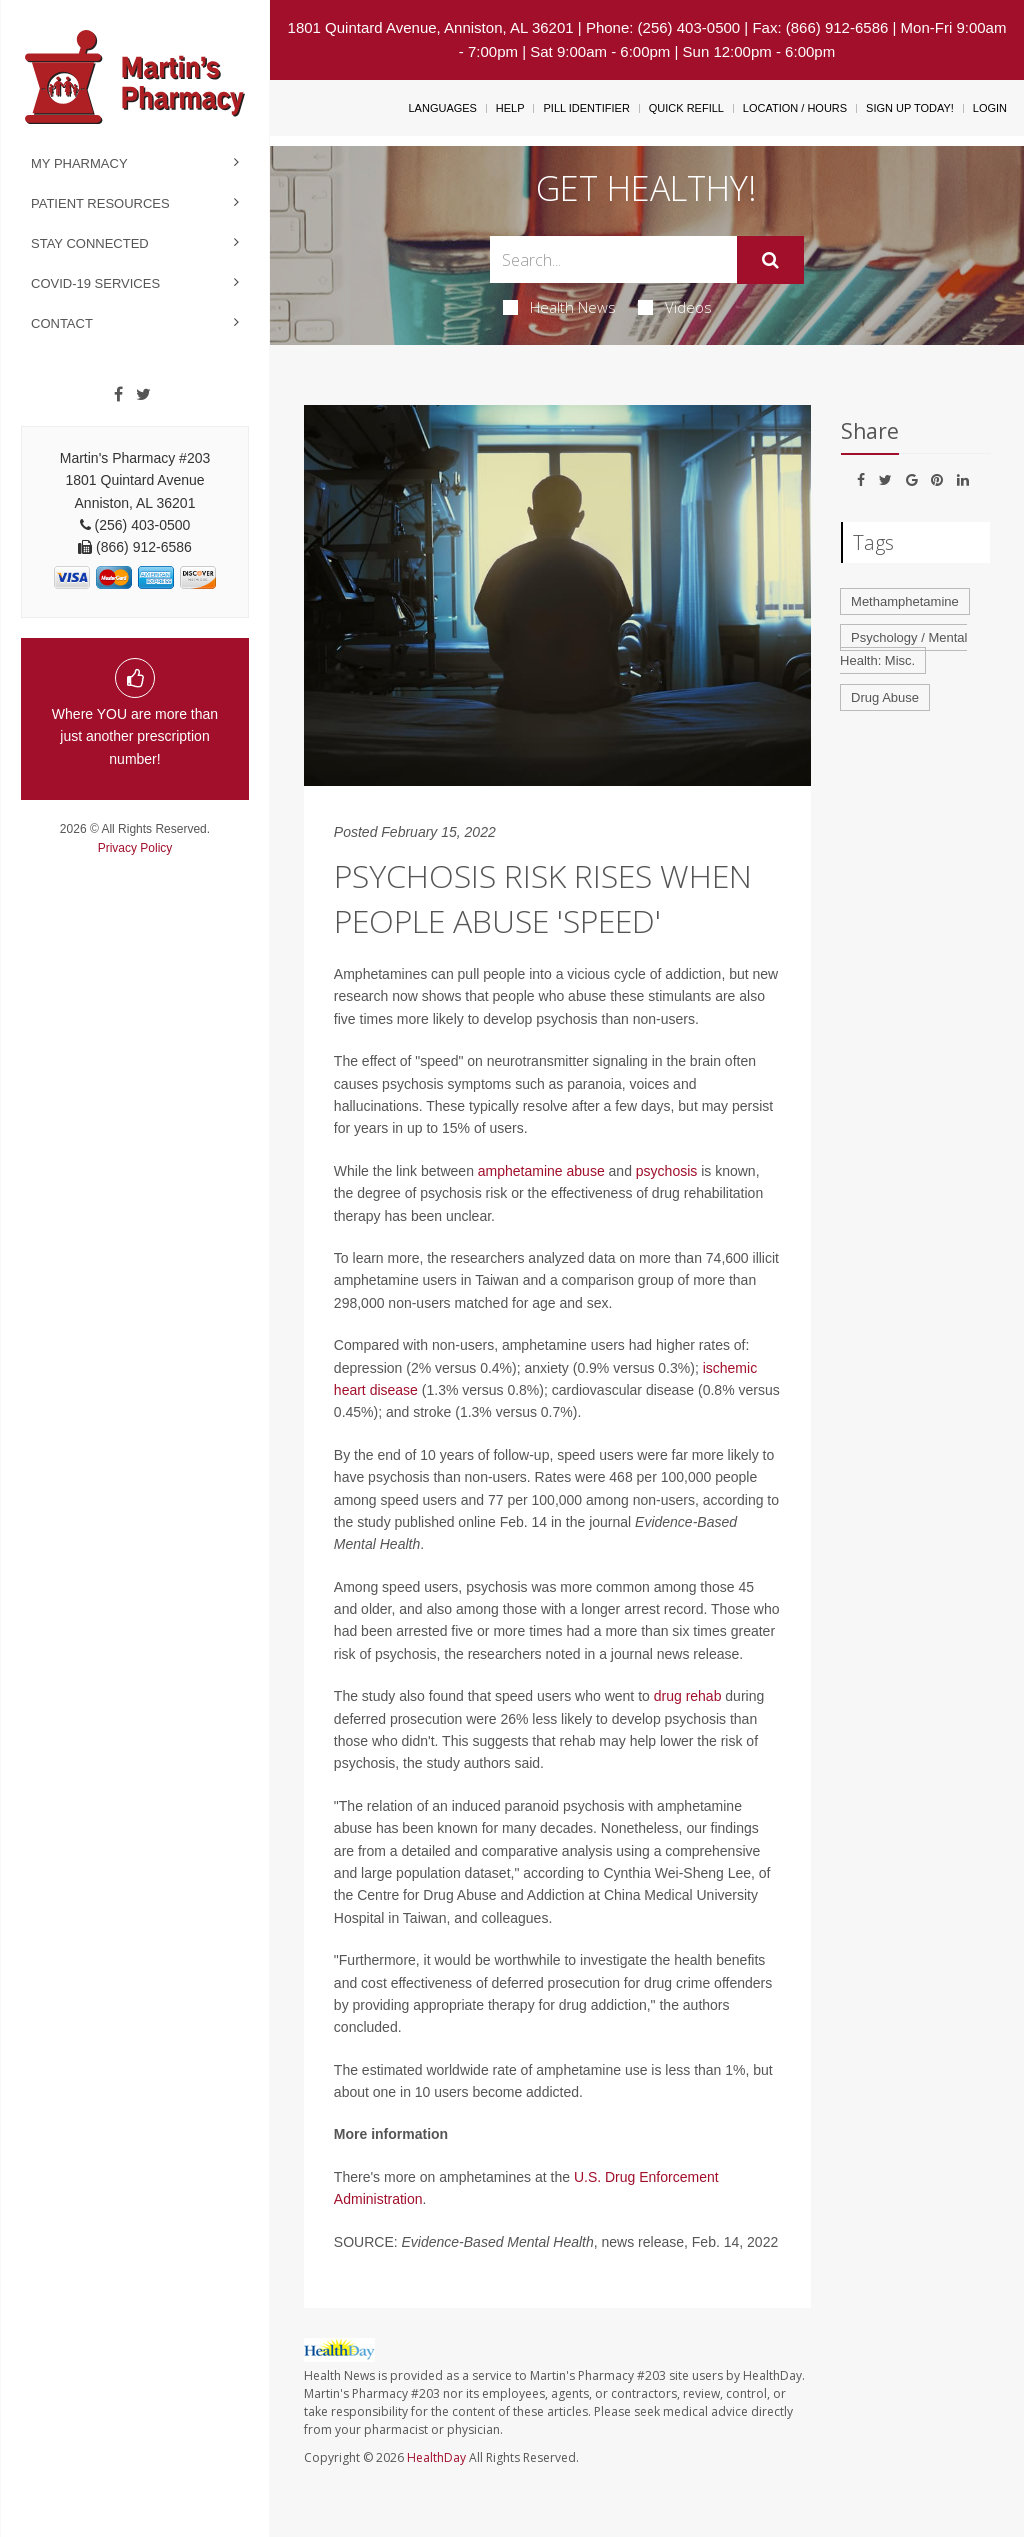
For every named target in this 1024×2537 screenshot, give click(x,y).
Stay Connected (90, 243)
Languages (442, 108)
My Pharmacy (79, 163)
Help (510, 108)
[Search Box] (613, 259)
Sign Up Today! (910, 108)
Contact (62, 323)
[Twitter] (143, 395)
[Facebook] (118, 395)
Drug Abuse (885, 697)
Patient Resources (100, 203)
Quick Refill (686, 108)
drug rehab (688, 1696)
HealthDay (436, 2457)
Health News (559, 307)
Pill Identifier (586, 108)
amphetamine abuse (541, 1171)
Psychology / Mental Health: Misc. (903, 649)
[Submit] (770, 260)
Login (990, 108)
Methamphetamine (905, 601)
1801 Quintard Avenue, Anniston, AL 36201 (431, 27)
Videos (675, 307)
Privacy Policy (135, 848)
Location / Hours (795, 108)
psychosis (666, 1171)
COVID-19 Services (95, 283)
